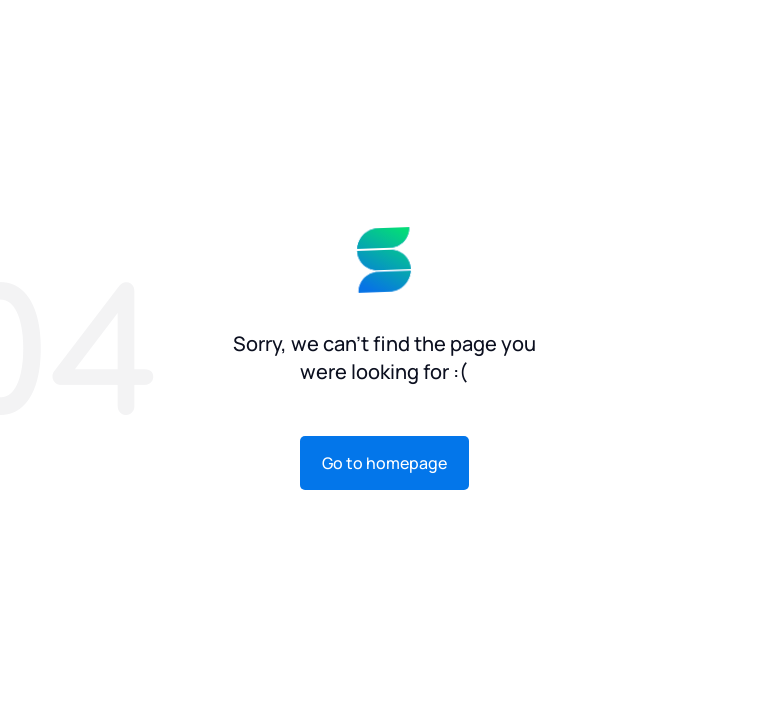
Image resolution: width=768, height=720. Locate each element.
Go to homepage (384, 463)
